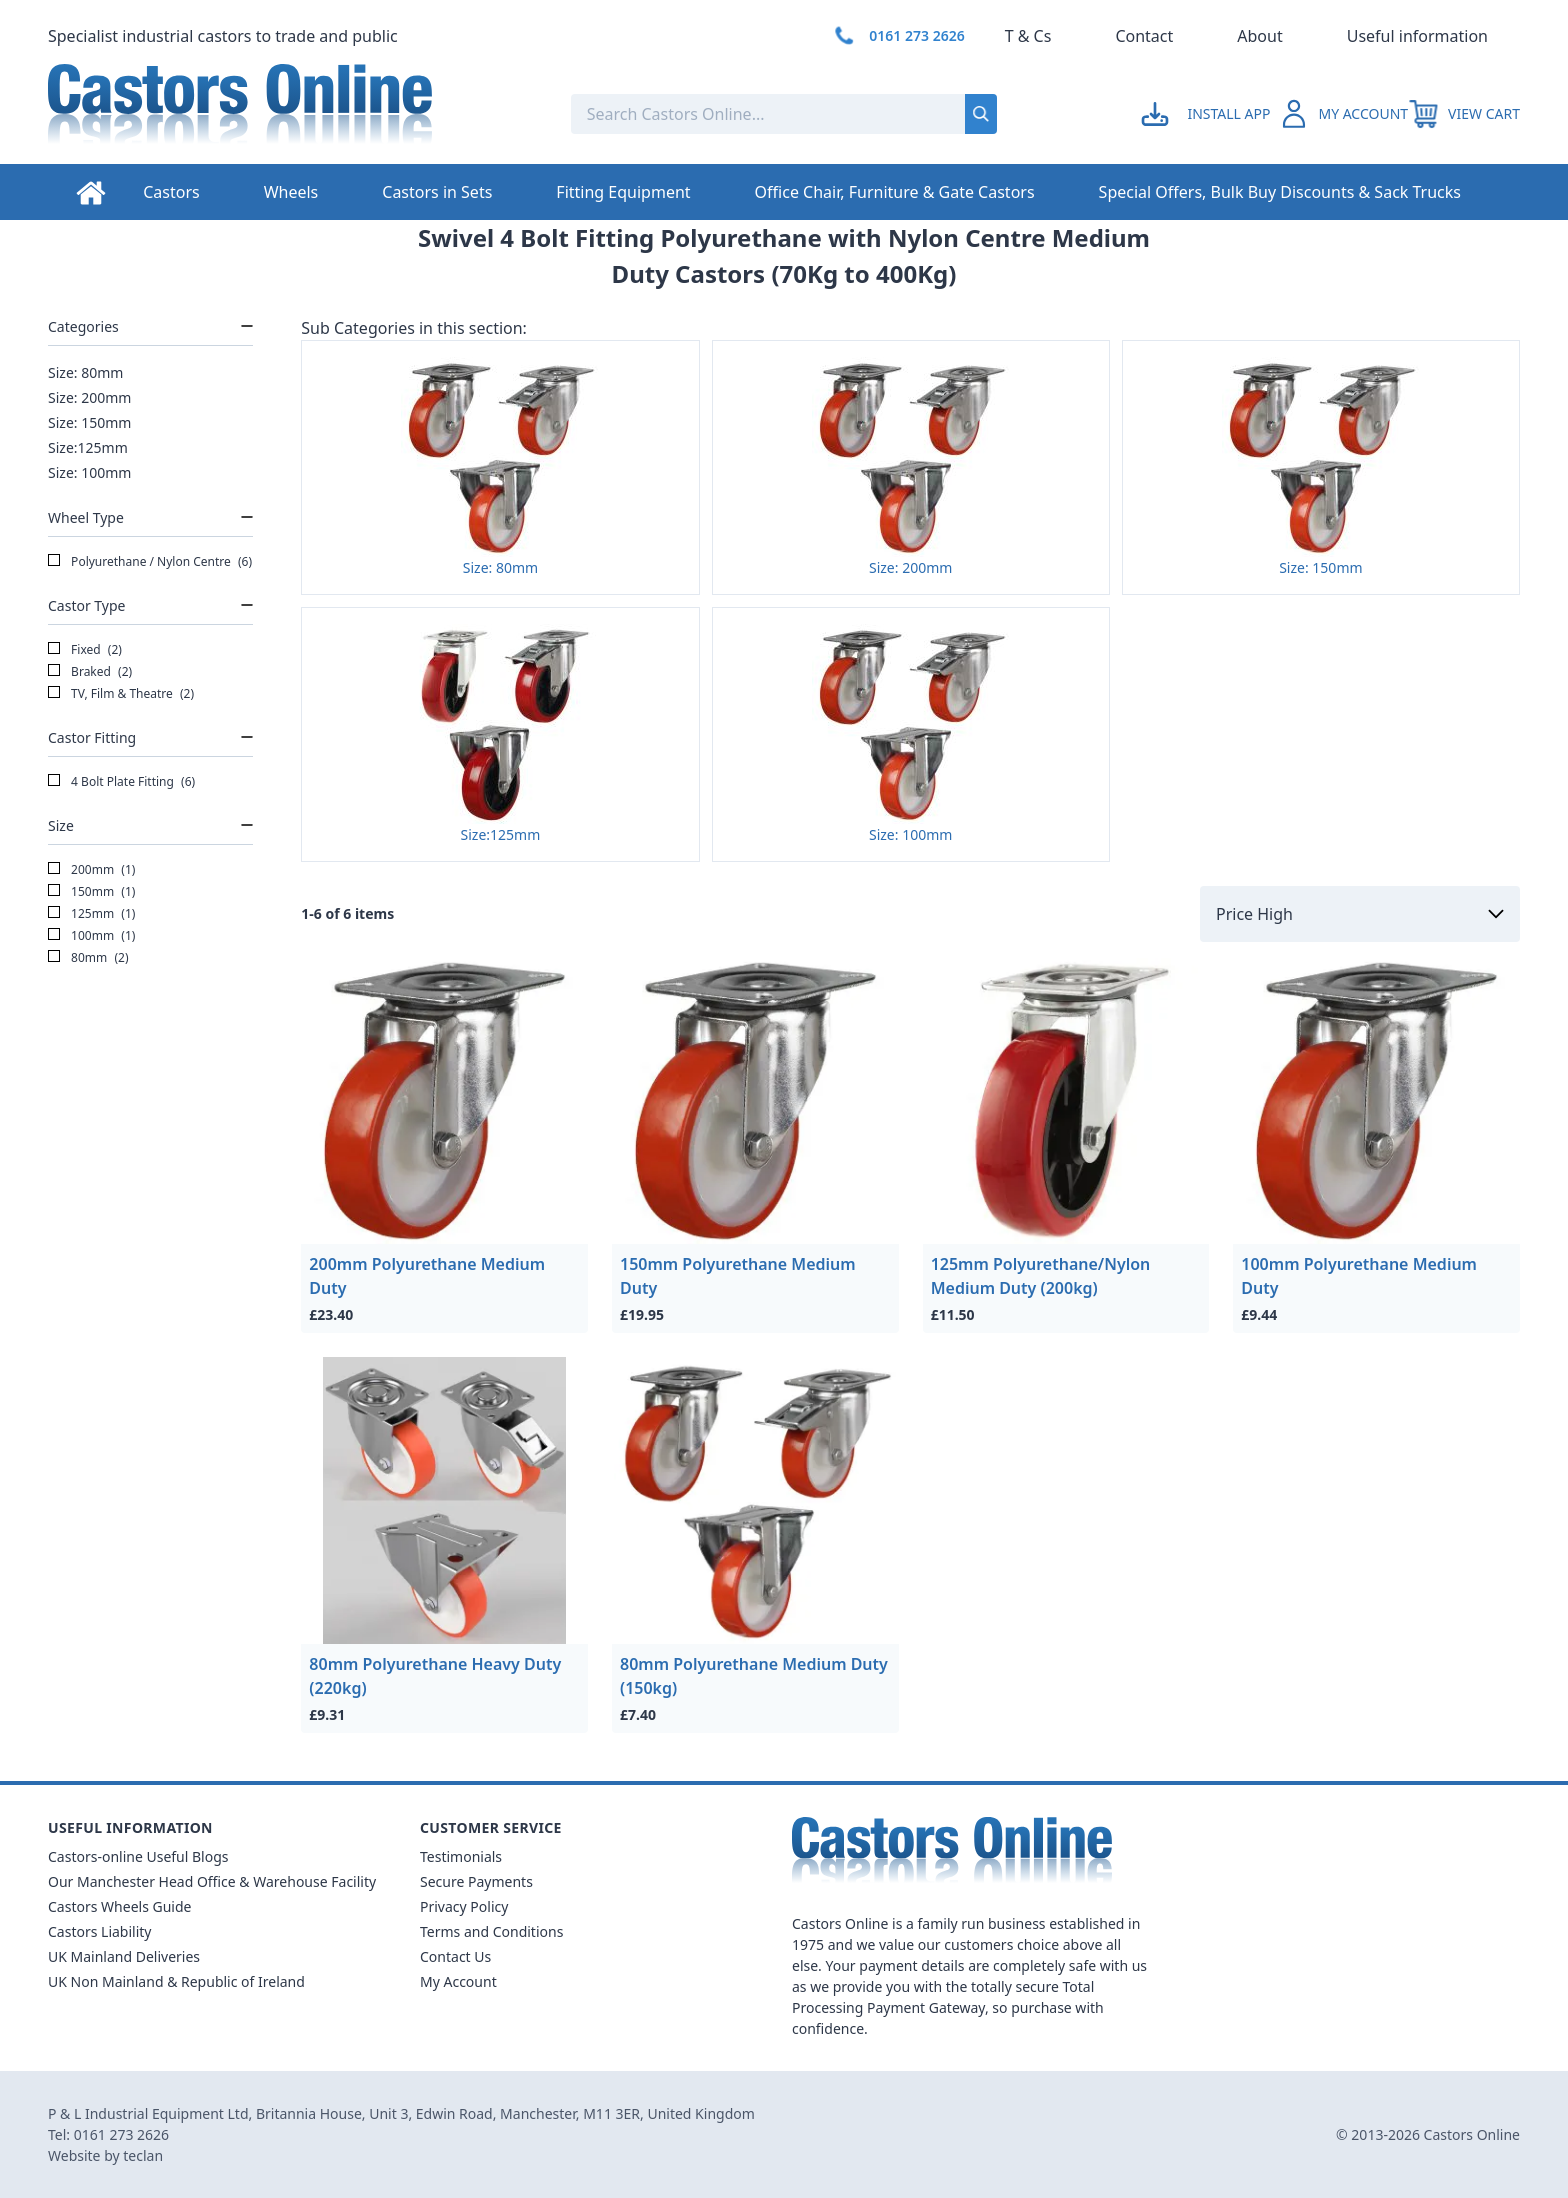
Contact (1144, 36)
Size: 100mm (89, 472)
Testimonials (461, 1856)
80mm (88, 958)
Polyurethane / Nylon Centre (150, 562)
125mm (91, 914)
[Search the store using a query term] (701, 114)
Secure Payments (476, 1881)
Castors (171, 192)
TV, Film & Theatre (121, 694)
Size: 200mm (89, 397)
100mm (91, 936)
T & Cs (1028, 36)
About (1259, 36)
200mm (91, 870)
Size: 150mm (89, 422)
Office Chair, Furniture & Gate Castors (895, 192)
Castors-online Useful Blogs (138, 1856)
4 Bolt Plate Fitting (121, 782)
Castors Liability (100, 1931)
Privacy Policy (464, 1906)
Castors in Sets (437, 192)
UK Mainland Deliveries (124, 1956)
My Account (458, 1981)
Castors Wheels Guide (119, 1906)
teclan (143, 2155)
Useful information (1417, 36)
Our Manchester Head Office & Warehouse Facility (212, 1881)
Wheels (291, 192)
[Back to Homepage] (293, 114)
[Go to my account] (1208, 114)
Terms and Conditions (491, 1931)
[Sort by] (1360, 914)
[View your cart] (1464, 114)
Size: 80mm (85, 372)
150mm (91, 892)
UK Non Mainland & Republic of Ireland (176, 1981)
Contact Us (455, 1956)
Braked (90, 672)
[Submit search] (981, 114)
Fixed (85, 650)
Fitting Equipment (623, 192)
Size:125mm (88, 447)
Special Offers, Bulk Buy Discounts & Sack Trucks (1280, 192)
